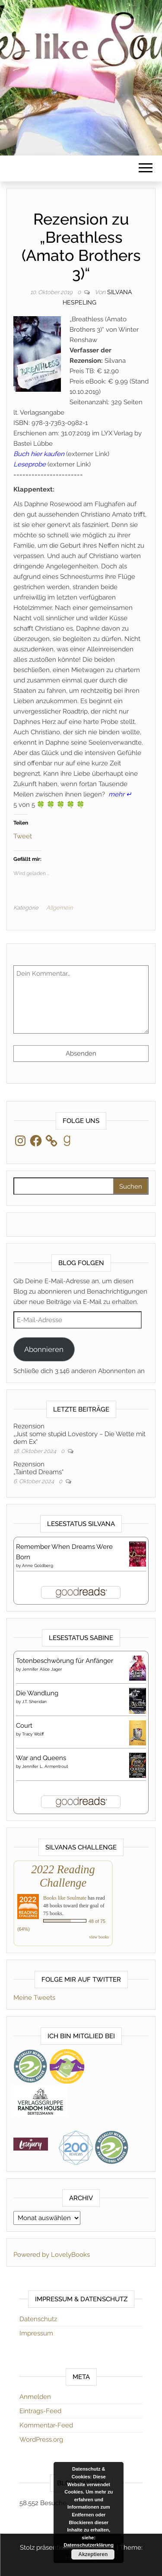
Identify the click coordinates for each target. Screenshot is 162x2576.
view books (99, 1937)
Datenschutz (38, 2319)
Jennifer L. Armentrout (45, 1766)
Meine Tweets (34, 1998)
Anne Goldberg (37, 1565)
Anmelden (35, 2397)
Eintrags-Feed (40, 2411)
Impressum (36, 2333)
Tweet (22, 835)
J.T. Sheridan (34, 1701)
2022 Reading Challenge (63, 1876)
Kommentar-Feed (46, 2425)
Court (24, 1725)
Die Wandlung (37, 1693)
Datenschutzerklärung (89, 2544)
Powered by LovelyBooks (51, 2255)
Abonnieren (44, 1349)
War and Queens (41, 1758)
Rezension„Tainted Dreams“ (38, 1468)
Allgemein (59, 907)
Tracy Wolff (33, 1734)
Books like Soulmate (64, 1898)
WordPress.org (41, 2439)
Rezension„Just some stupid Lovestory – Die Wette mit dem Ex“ (79, 1434)
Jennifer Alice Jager (42, 1669)
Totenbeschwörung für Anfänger (64, 1661)
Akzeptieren (93, 2554)
